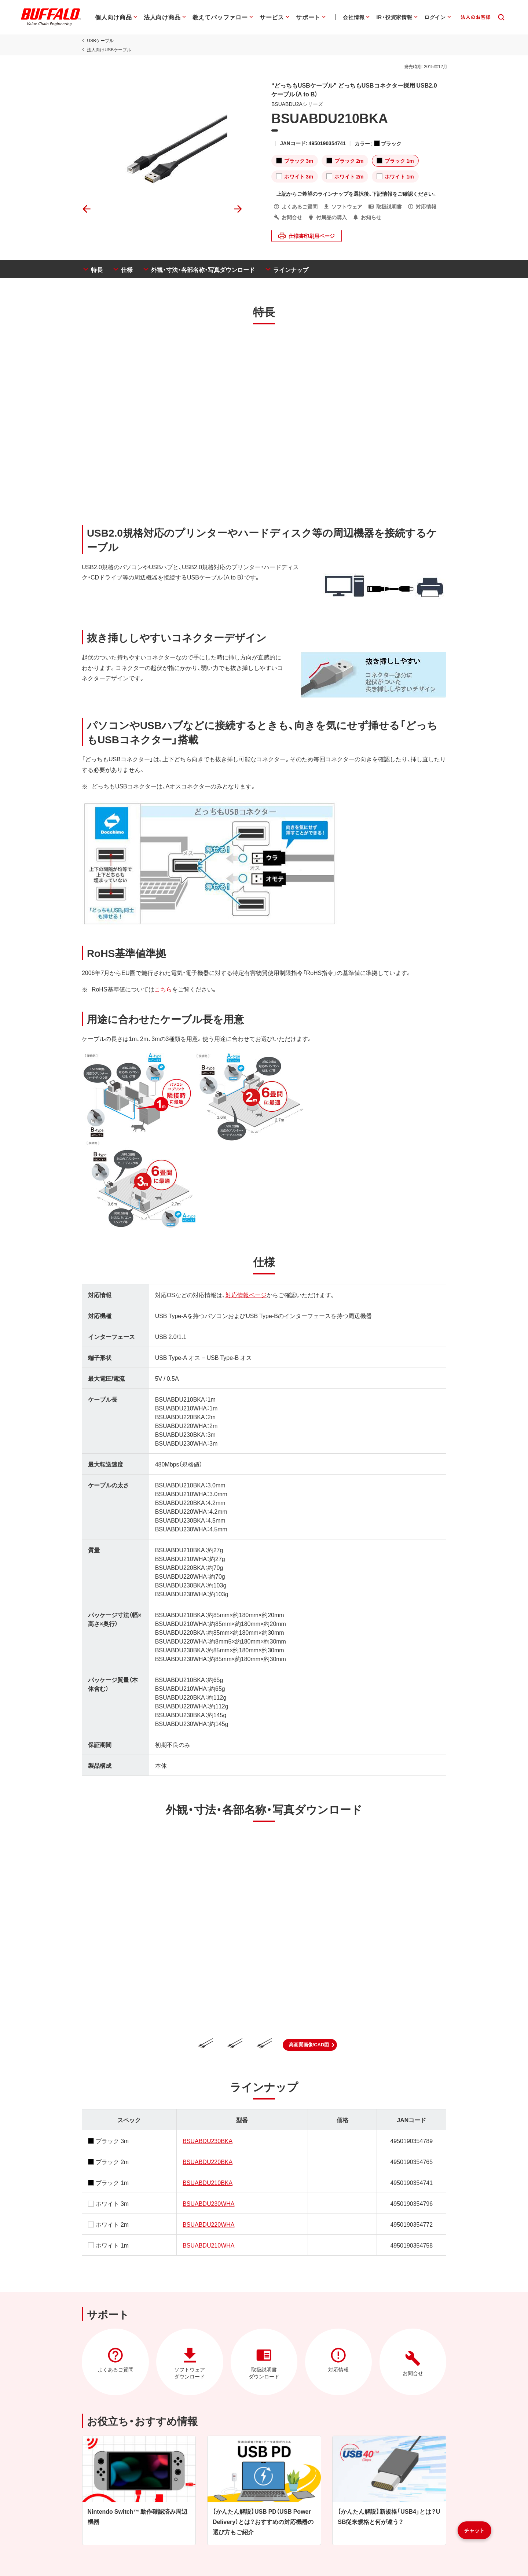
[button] (310, 2045)
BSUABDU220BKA (207, 2161)
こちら (162, 989)
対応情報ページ (245, 1294)
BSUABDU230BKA (207, 2140)
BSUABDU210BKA (207, 2182)
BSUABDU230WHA (208, 2203)
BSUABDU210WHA (208, 2245)
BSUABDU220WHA (208, 2224)
